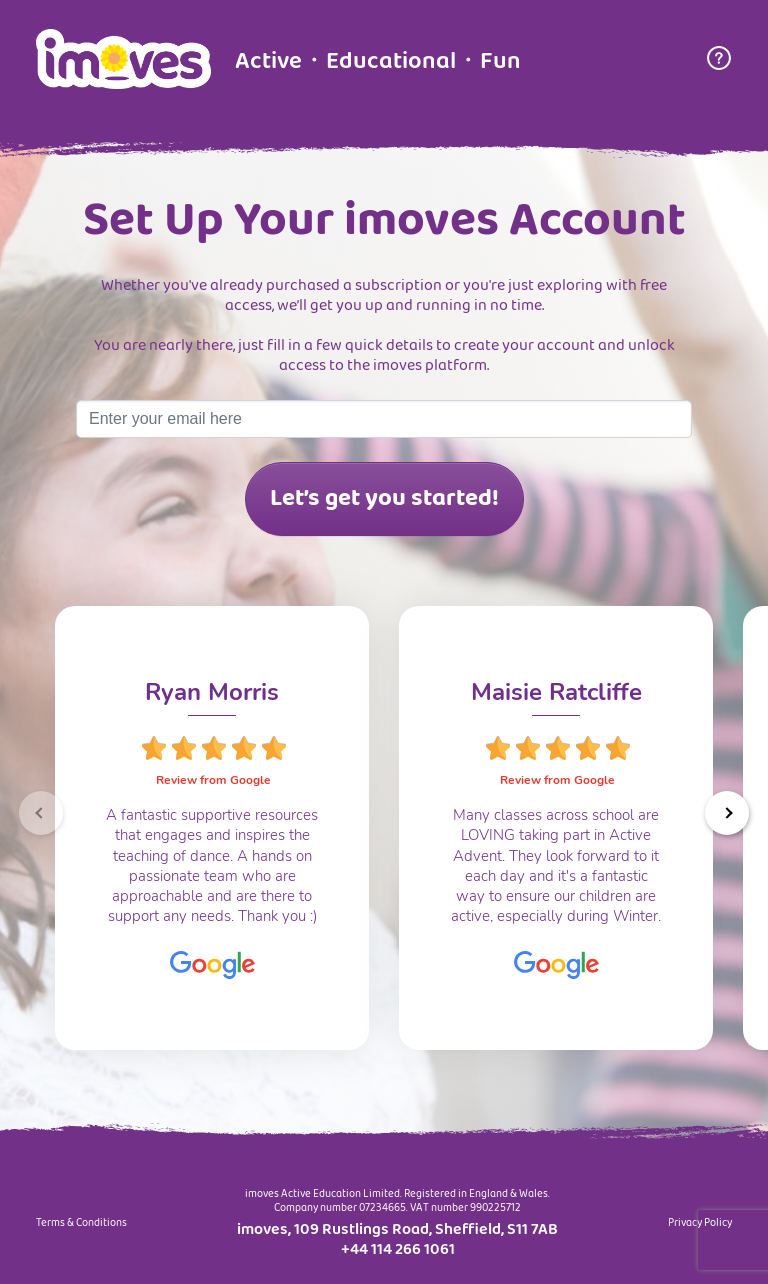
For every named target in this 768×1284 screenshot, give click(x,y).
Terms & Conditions (81, 1224)
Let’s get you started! (384, 499)
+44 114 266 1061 (398, 1249)
